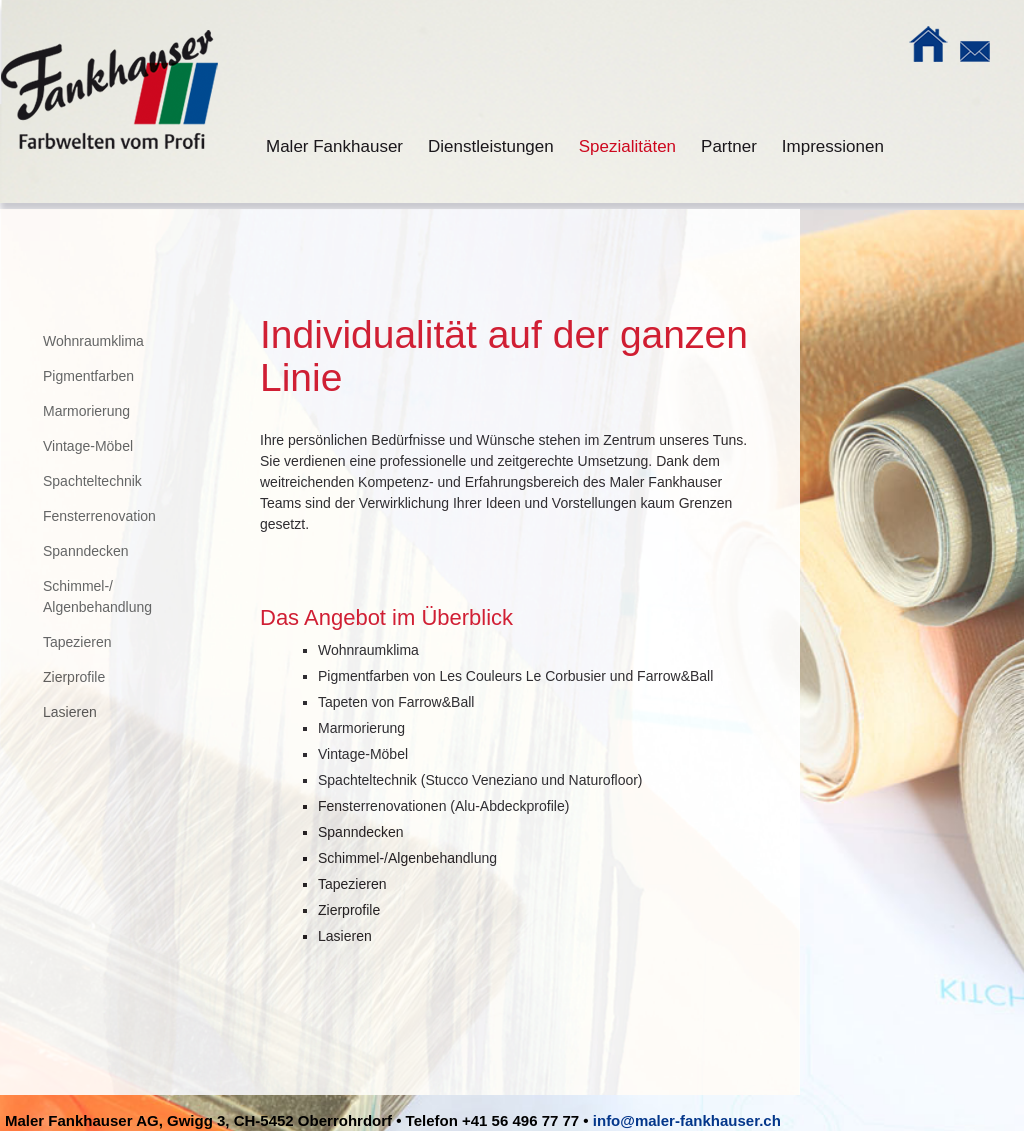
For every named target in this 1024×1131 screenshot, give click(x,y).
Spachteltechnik (92, 481)
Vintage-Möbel (88, 446)
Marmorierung (86, 411)
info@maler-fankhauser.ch (687, 1120)
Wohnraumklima (93, 341)
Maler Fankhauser (334, 146)
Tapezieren (77, 642)
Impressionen (833, 146)
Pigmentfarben (88, 376)
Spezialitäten (627, 146)
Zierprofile (74, 677)
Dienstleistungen (491, 146)
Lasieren (70, 712)
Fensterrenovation (99, 516)
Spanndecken (86, 551)
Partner (729, 146)
